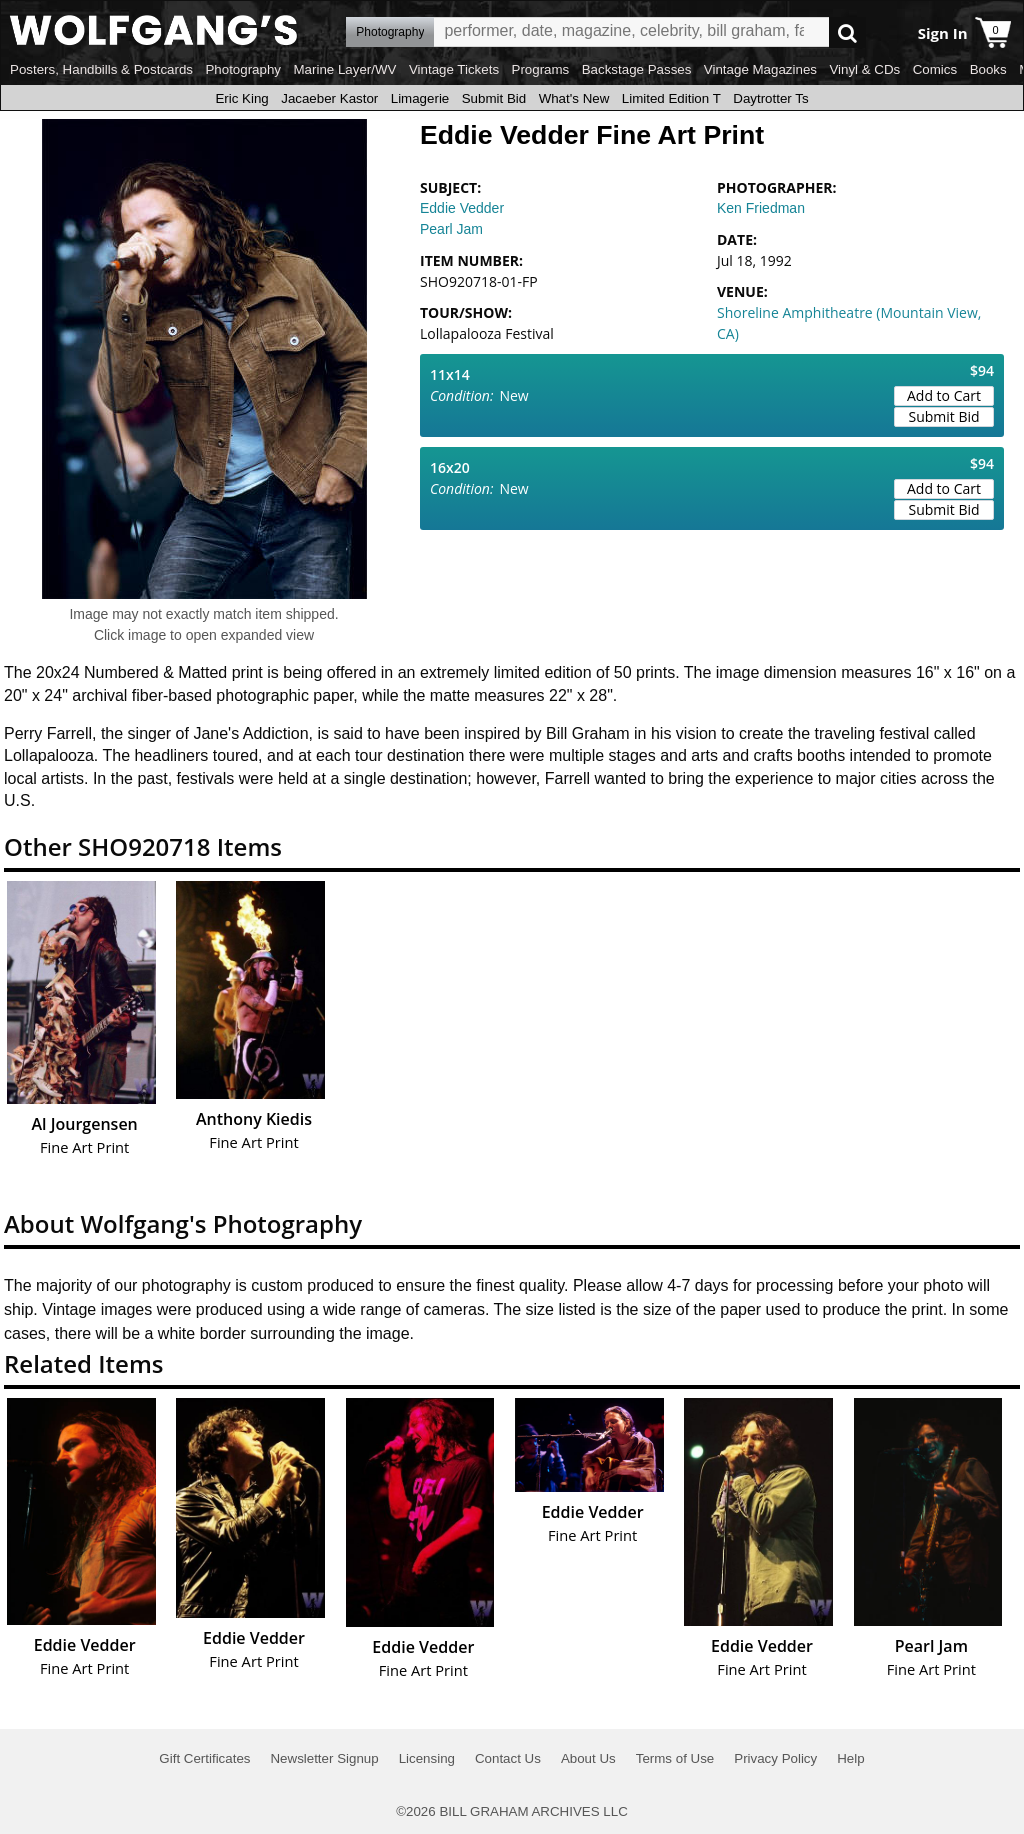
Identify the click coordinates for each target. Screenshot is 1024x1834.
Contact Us (508, 1758)
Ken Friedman (761, 208)
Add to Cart (944, 395)
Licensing (427, 1758)
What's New (574, 98)
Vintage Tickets (454, 69)
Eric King (241, 98)
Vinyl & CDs (864, 69)
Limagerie (420, 98)
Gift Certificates (204, 1758)
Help (850, 1758)
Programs (541, 69)
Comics (935, 69)
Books (988, 69)
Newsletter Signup (324, 1758)
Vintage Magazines (760, 69)
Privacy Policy (775, 1758)
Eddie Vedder (462, 208)
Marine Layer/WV (344, 69)
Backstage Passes (637, 69)
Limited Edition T (671, 98)
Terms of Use (675, 1758)
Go (847, 32)
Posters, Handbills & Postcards (101, 69)
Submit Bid (494, 98)
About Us (588, 1758)
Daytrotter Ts (770, 98)
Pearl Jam (451, 229)
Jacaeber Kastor (329, 98)
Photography (243, 69)
